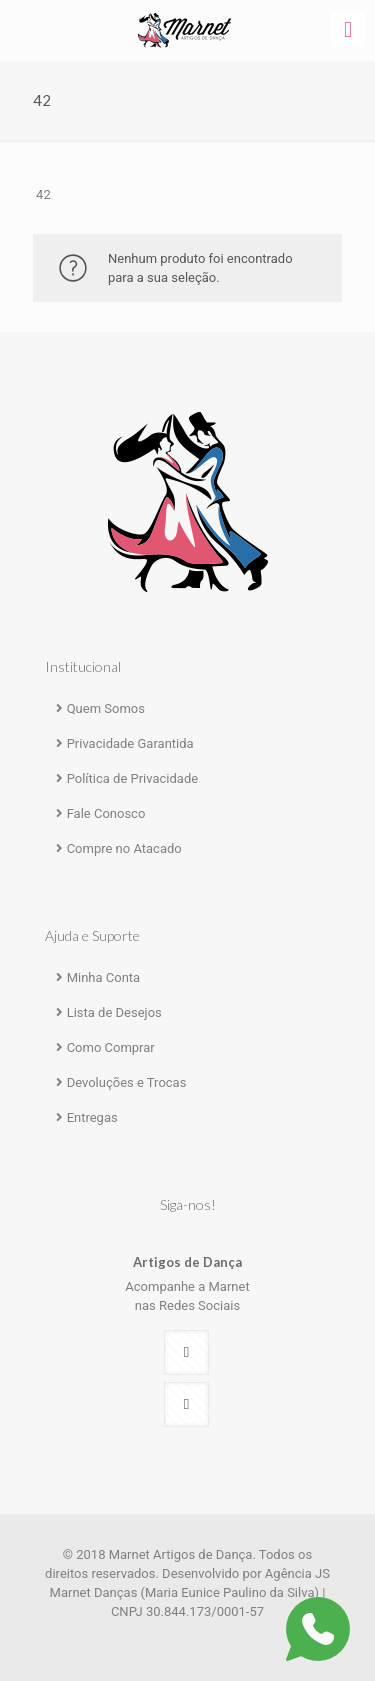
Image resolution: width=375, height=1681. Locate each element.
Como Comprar (111, 1047)
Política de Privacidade (133, 778)
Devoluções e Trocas (127, 1082)
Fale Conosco (106, 813)
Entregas (92, 1117)
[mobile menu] (348, 30)
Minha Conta (104, 977)
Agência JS (297, 1573)
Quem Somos (106, 708)
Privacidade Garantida (130, 743)
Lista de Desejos (114, 1012)
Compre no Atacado (124, 848)
